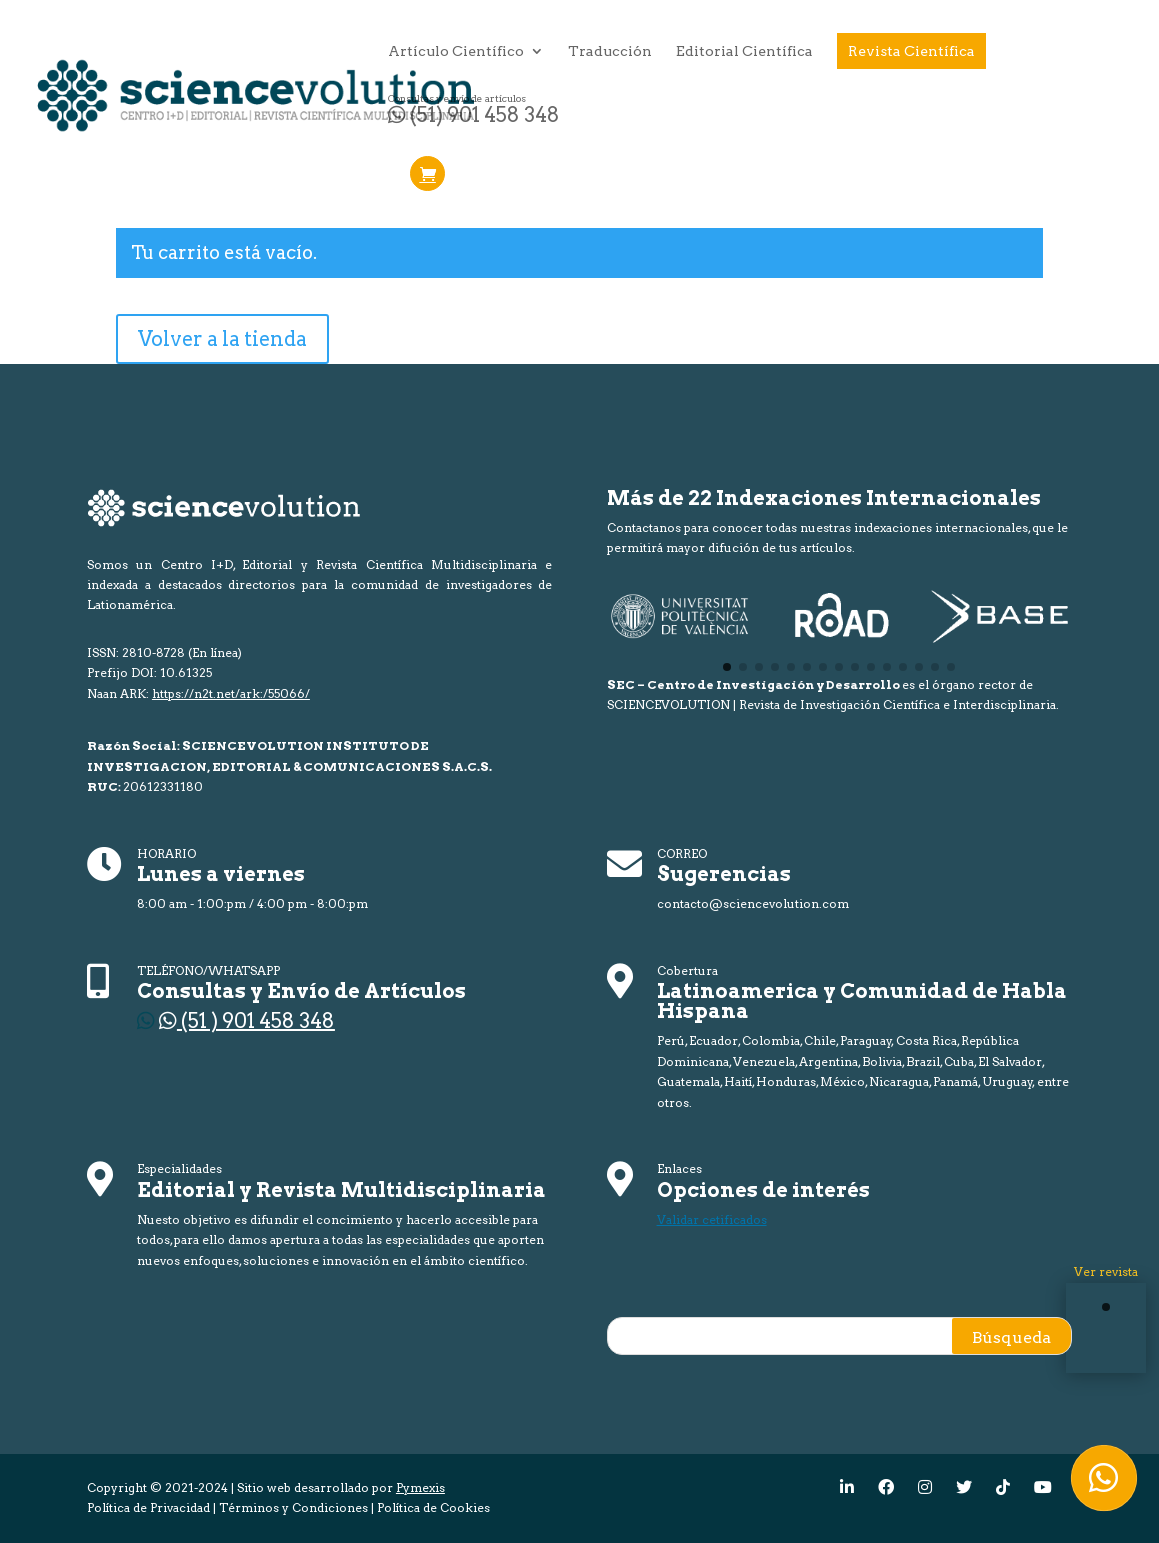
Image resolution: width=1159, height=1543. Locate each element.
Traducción (610, 51)
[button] (727, 667)
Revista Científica (911, 51)
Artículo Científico (456, 51)
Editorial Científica (744, 51)
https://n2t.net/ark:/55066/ (231, 693)
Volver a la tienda (222, 339)
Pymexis (420, 1487)
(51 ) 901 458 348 (247, 1021)
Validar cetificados (712, 1219)
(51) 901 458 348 (474, 109)
